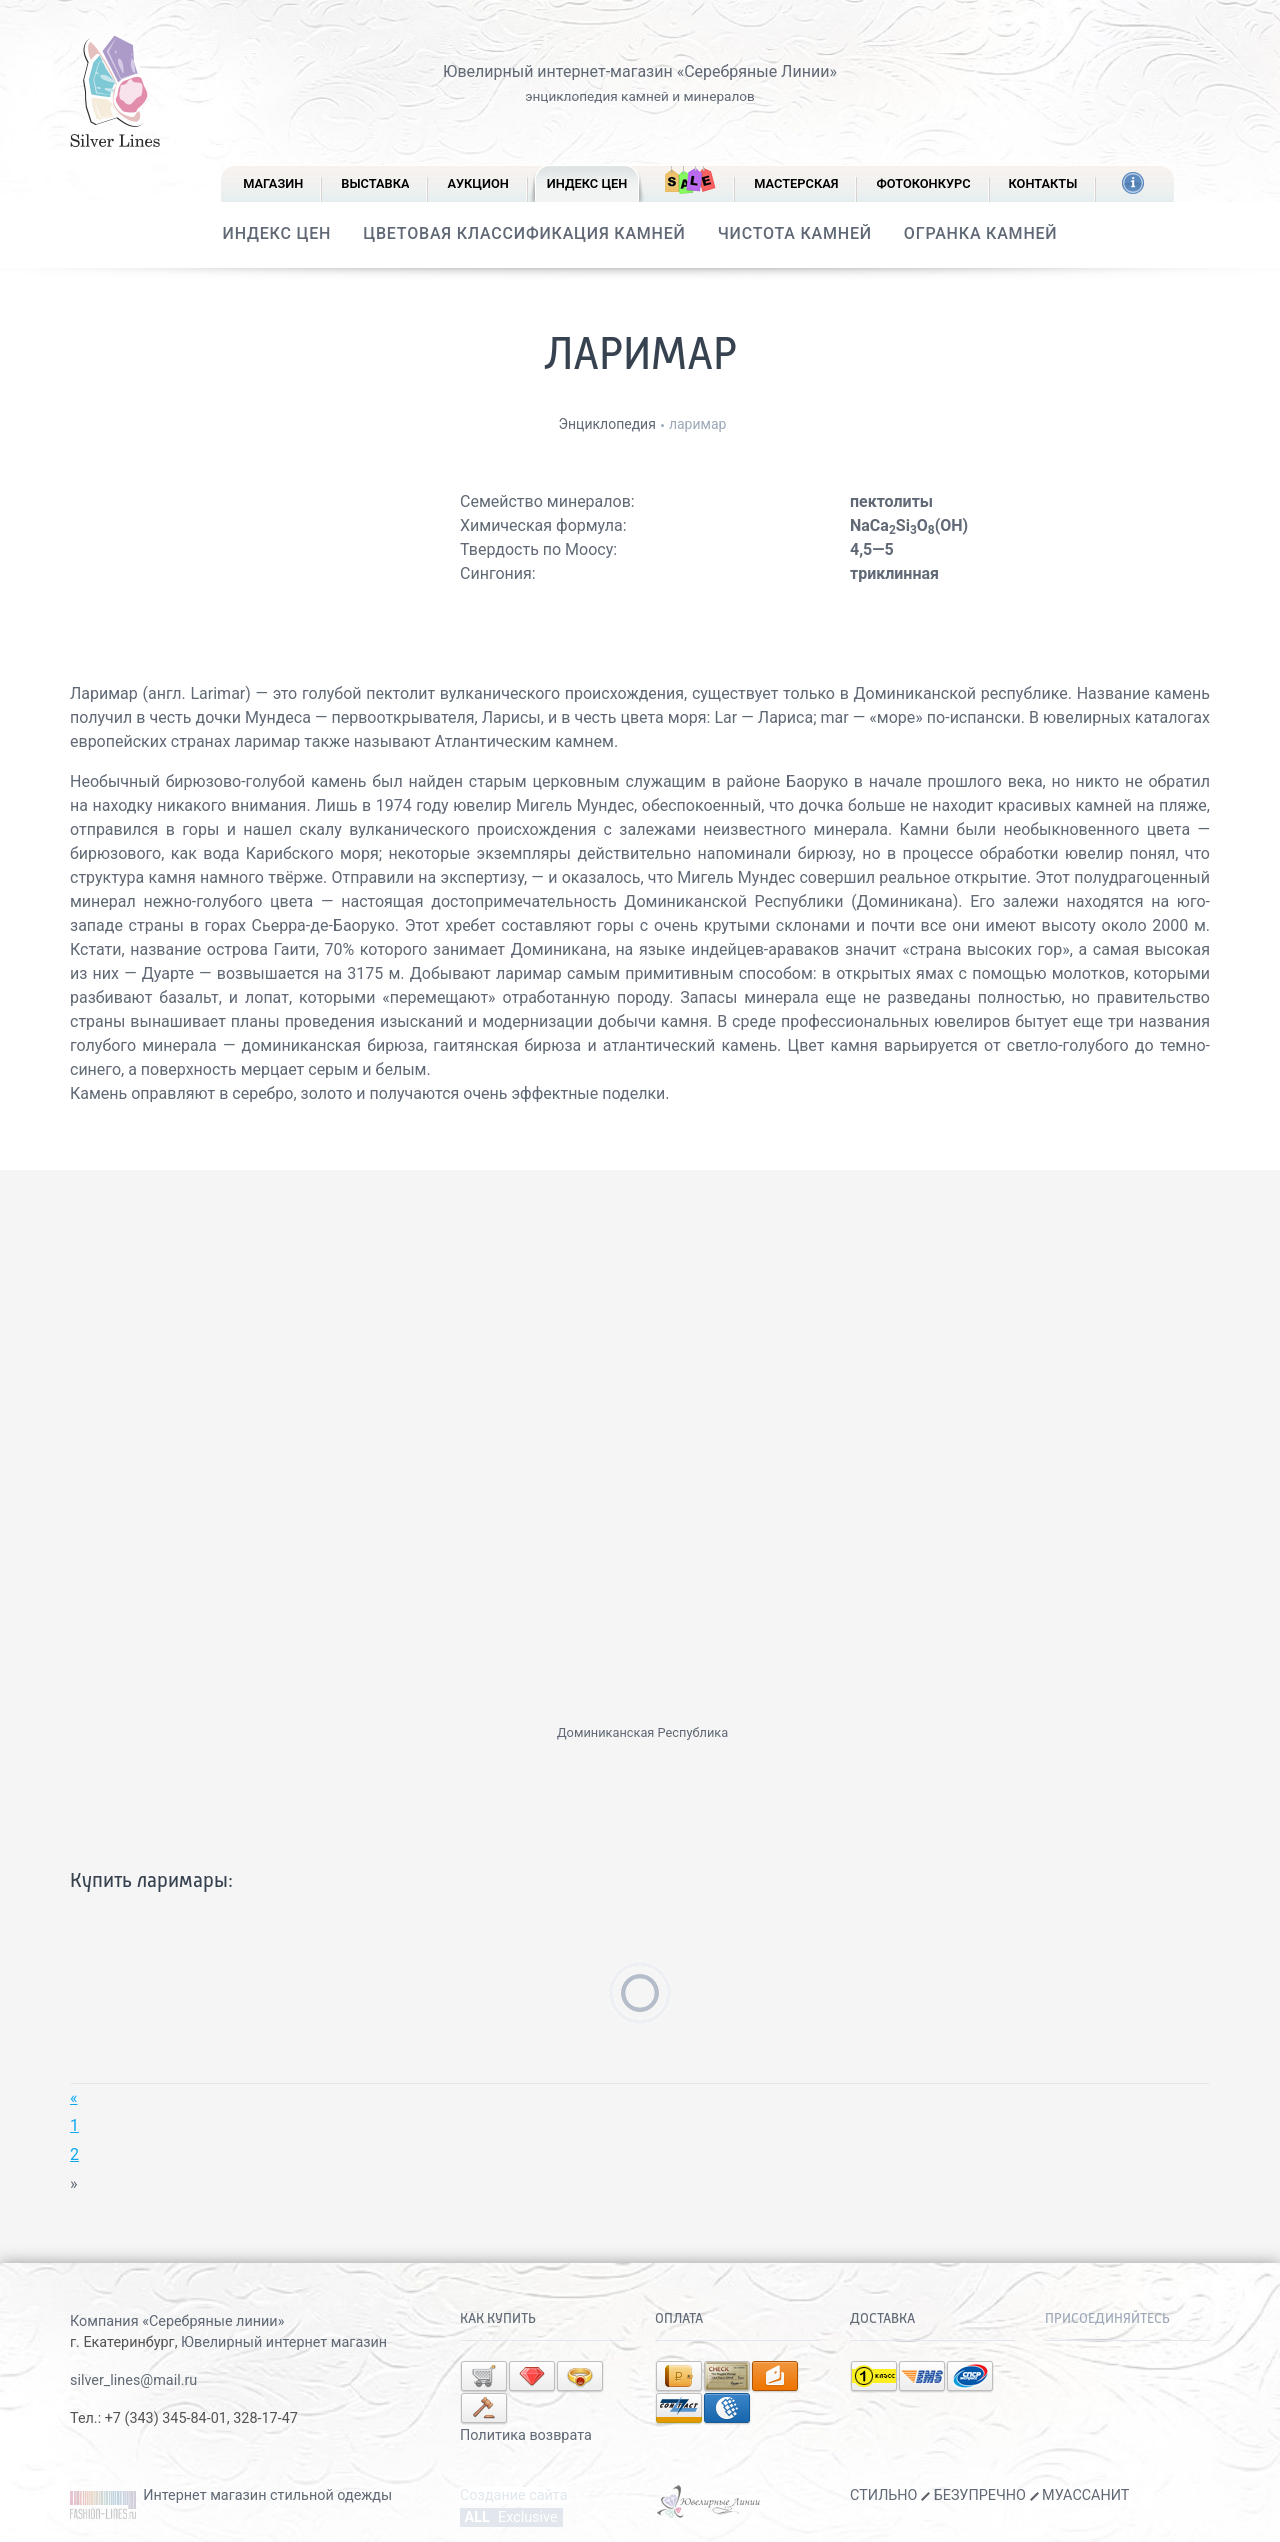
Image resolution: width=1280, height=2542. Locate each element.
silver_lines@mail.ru (133, 2380)
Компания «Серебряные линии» (177, 2321)
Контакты (1043, 183)
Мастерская (796, 183)
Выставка (375, 183)
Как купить (498, 2319)
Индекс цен (587, 183)
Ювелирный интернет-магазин (558, 71)
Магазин (273, 183)
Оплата (679, 2319)
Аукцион (477, 183)
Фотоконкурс (923, 183)
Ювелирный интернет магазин (284, 2342)
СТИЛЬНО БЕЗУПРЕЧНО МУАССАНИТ (989, 2485)
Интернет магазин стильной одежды (267, 2485)
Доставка (882, 2319)
